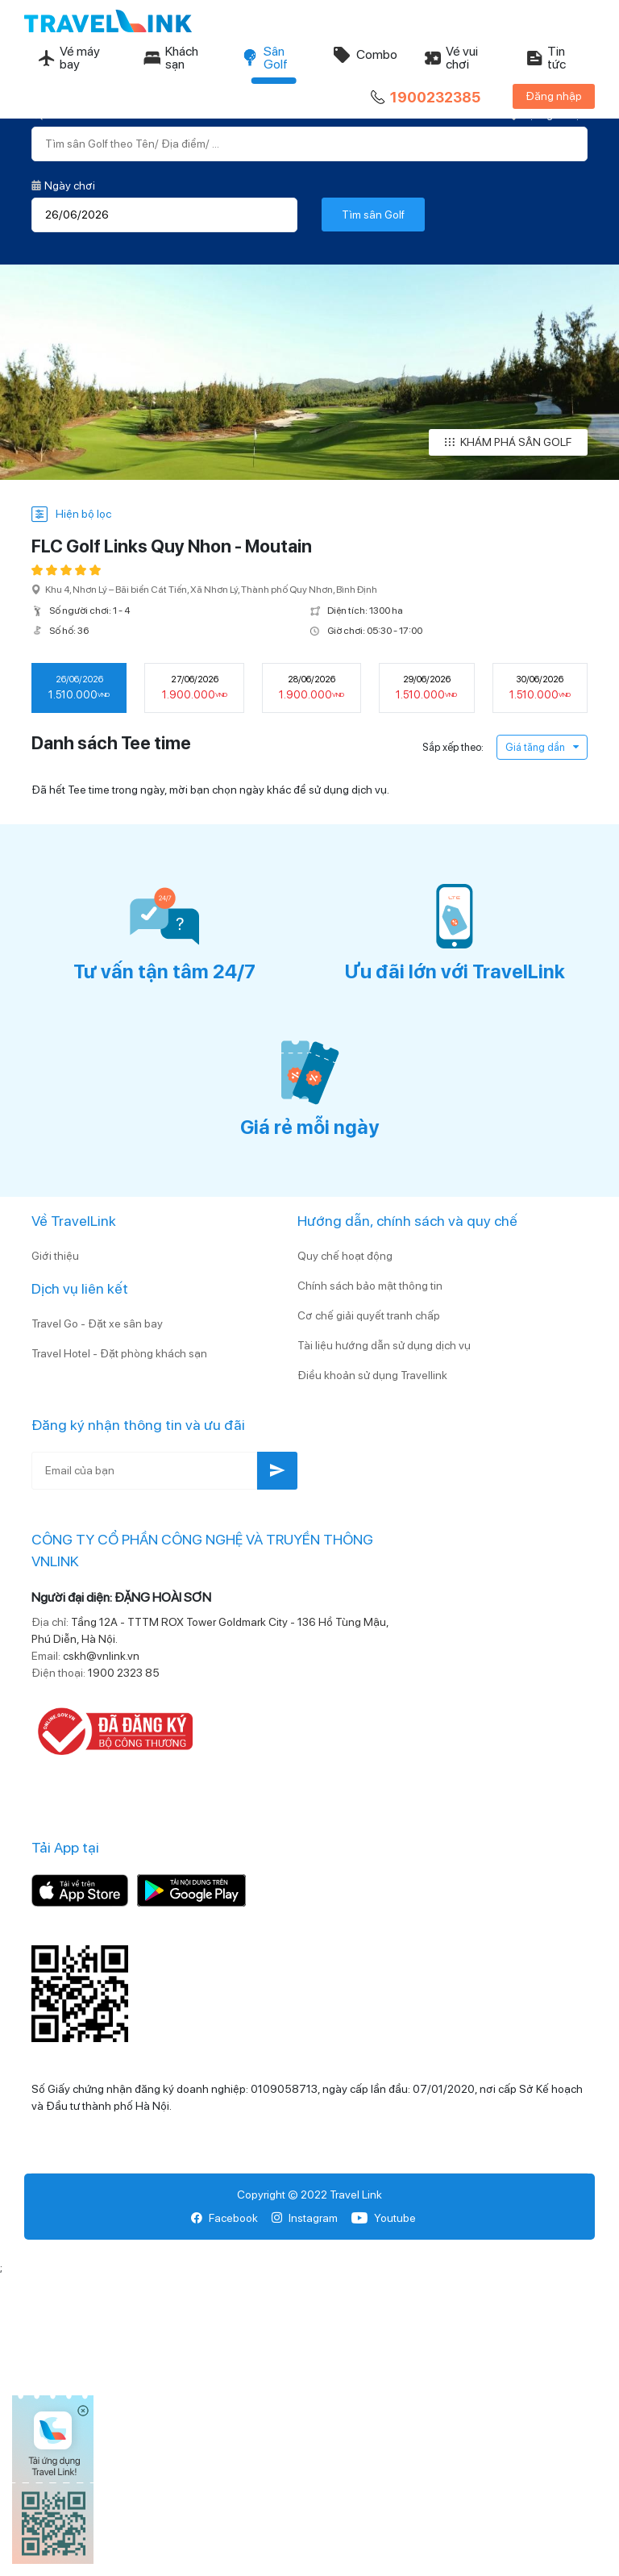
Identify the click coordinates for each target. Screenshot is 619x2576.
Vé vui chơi (450, 58)
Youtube (383, 2217)
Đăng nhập (554, 96)
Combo (364, 55)
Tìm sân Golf (373, 214)
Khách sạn (170, 58)
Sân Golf (264, 58)
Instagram (304, 2217)
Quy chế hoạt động (345, 1255)
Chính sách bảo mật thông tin (369, 1285)
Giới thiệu (55, 1255)
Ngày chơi (63, 185)
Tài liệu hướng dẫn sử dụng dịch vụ (384, 1345)
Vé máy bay (68, 58)
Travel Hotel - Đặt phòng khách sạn (119, 1353)
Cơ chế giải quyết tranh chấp (368, 1315)
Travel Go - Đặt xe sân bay (97, 1323)
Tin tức (545, 58)
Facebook (224, 2217)
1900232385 (424, 97)
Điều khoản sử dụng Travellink (372, 1375)
